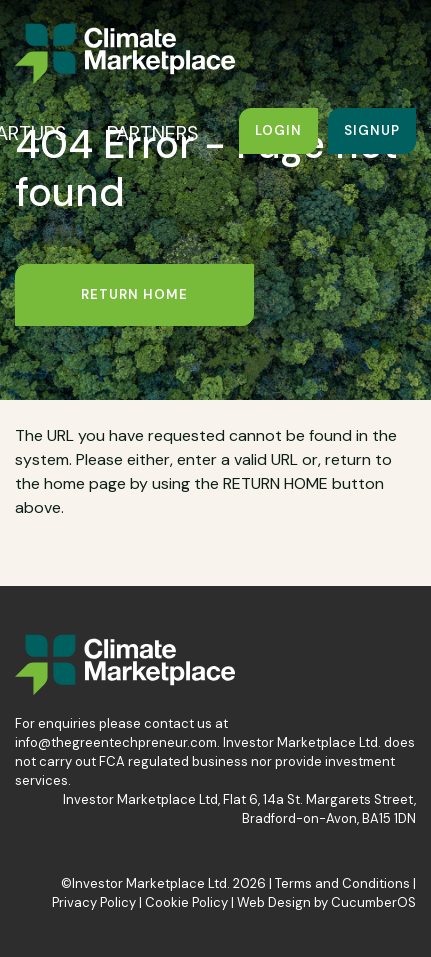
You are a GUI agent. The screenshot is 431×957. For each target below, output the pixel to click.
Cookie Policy (186, 902)
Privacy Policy (94, 902)
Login (278, 130)
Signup (372, 130)
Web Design (274, 902)
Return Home (134, 294)
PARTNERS (153, 133)
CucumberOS (373, 902)
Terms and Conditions (342, 883)
